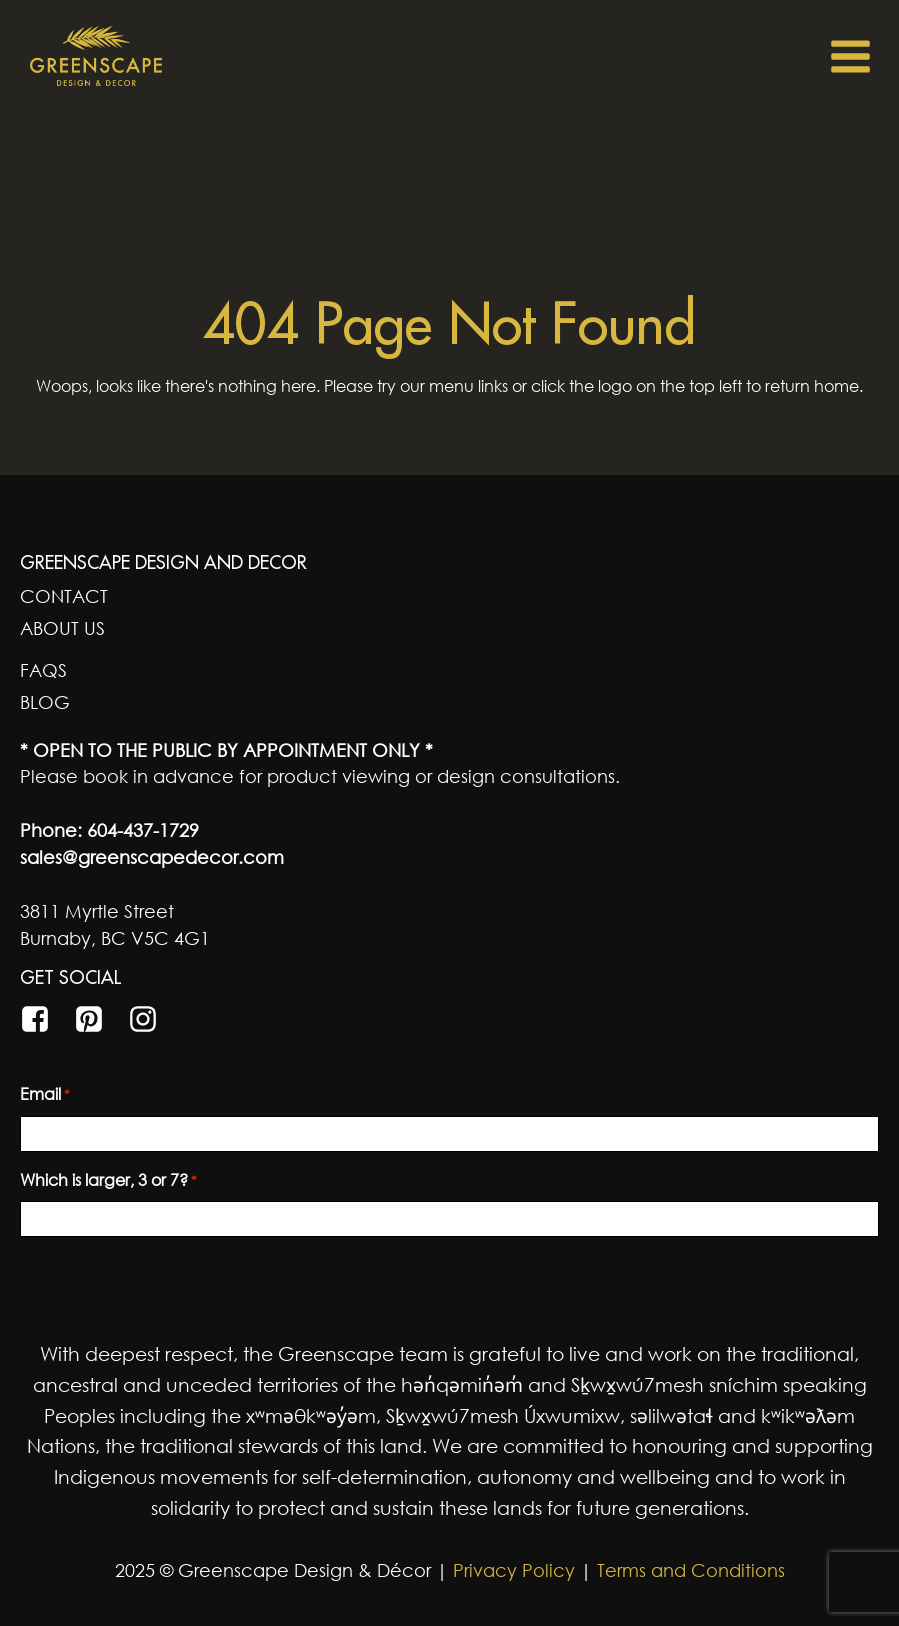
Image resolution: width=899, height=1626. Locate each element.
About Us (62, 628)
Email (45, 1095)
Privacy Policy (511, 1570)
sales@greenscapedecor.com (152, 857)
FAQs (43, 670)
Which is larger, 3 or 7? (108, 1181)
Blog (45, 702)
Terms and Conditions (691, 1570)
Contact (64, 596)
